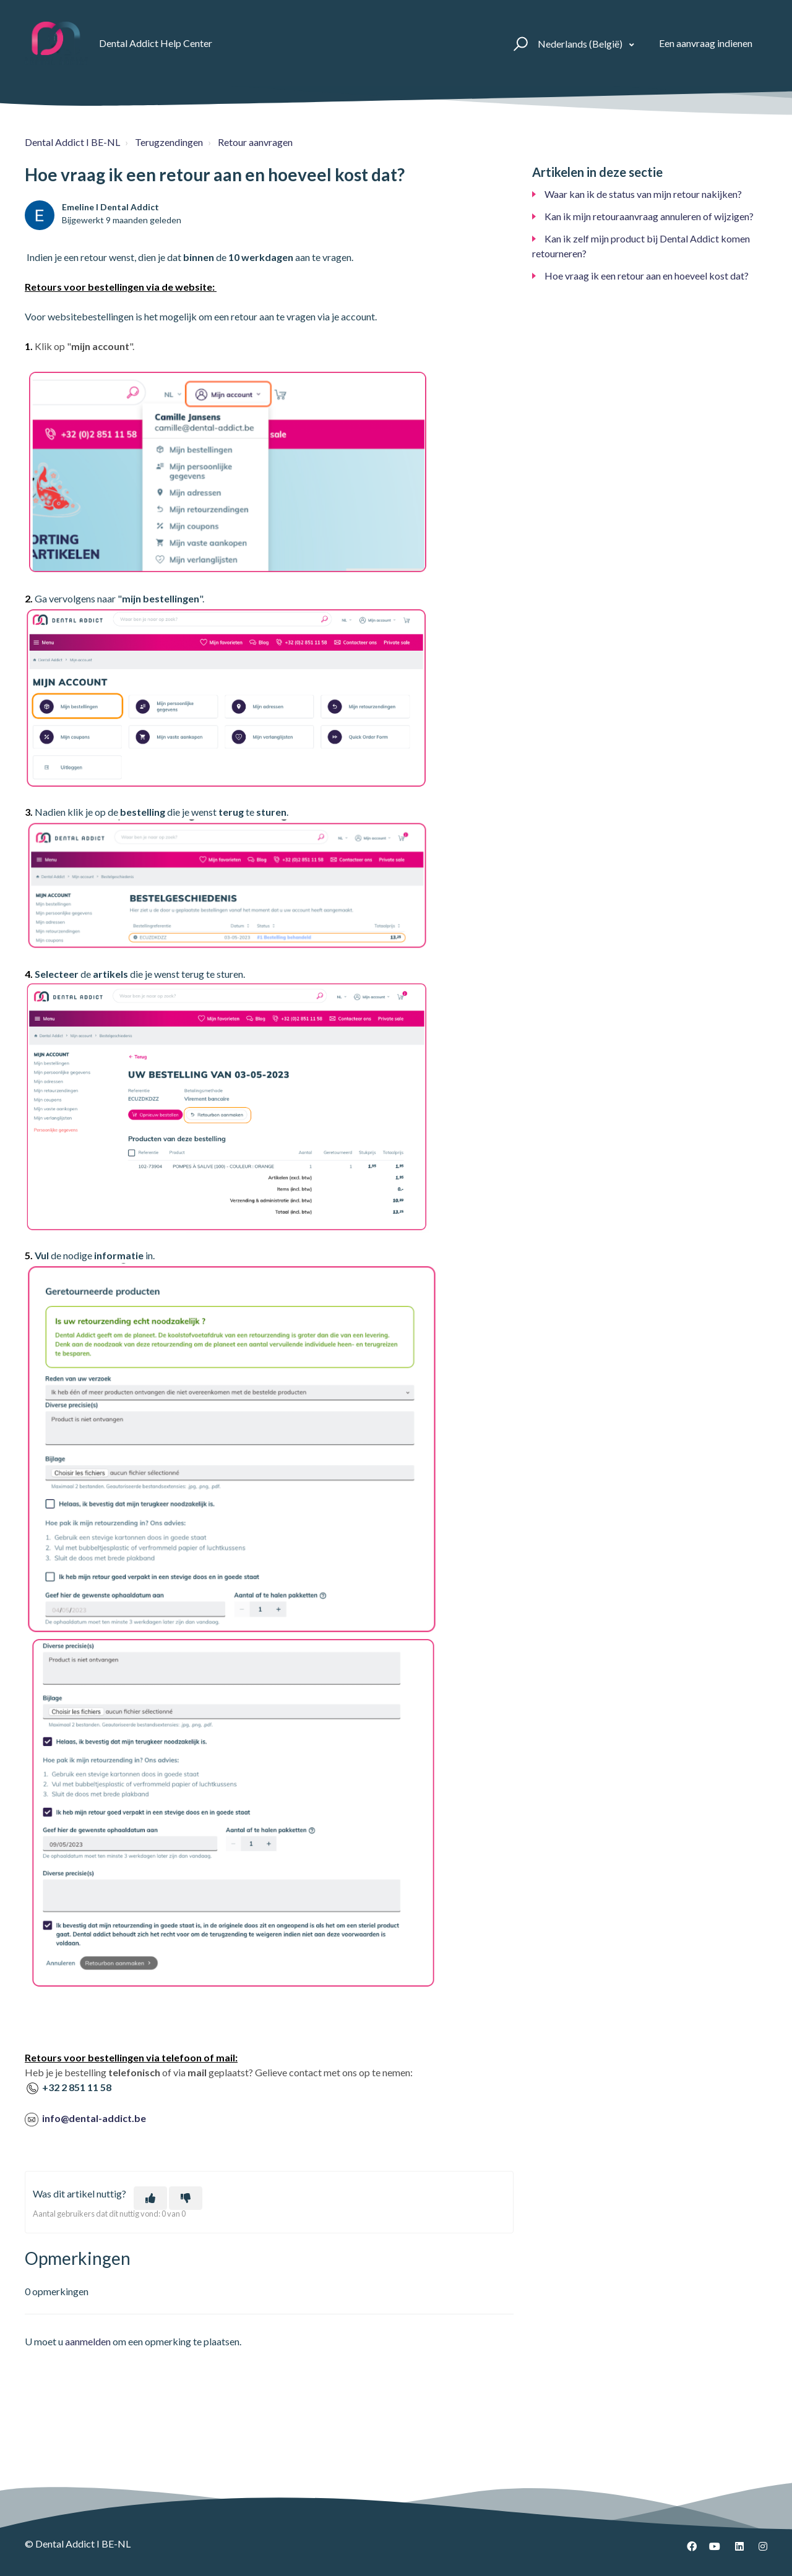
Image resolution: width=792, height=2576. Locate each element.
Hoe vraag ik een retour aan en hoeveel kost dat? (646, 275)
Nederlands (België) (581, 43)
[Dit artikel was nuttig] (150, 2198)
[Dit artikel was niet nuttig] (185, 2198)
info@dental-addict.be (94, 2118)
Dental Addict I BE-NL (72, 142)
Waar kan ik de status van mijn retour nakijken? (643, 194)
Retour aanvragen (255, 142)
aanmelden (88, 2341)
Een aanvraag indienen (705, 43)
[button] (519, 43)
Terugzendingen (169, 142)
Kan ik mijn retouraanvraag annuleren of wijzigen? (649, 216)
